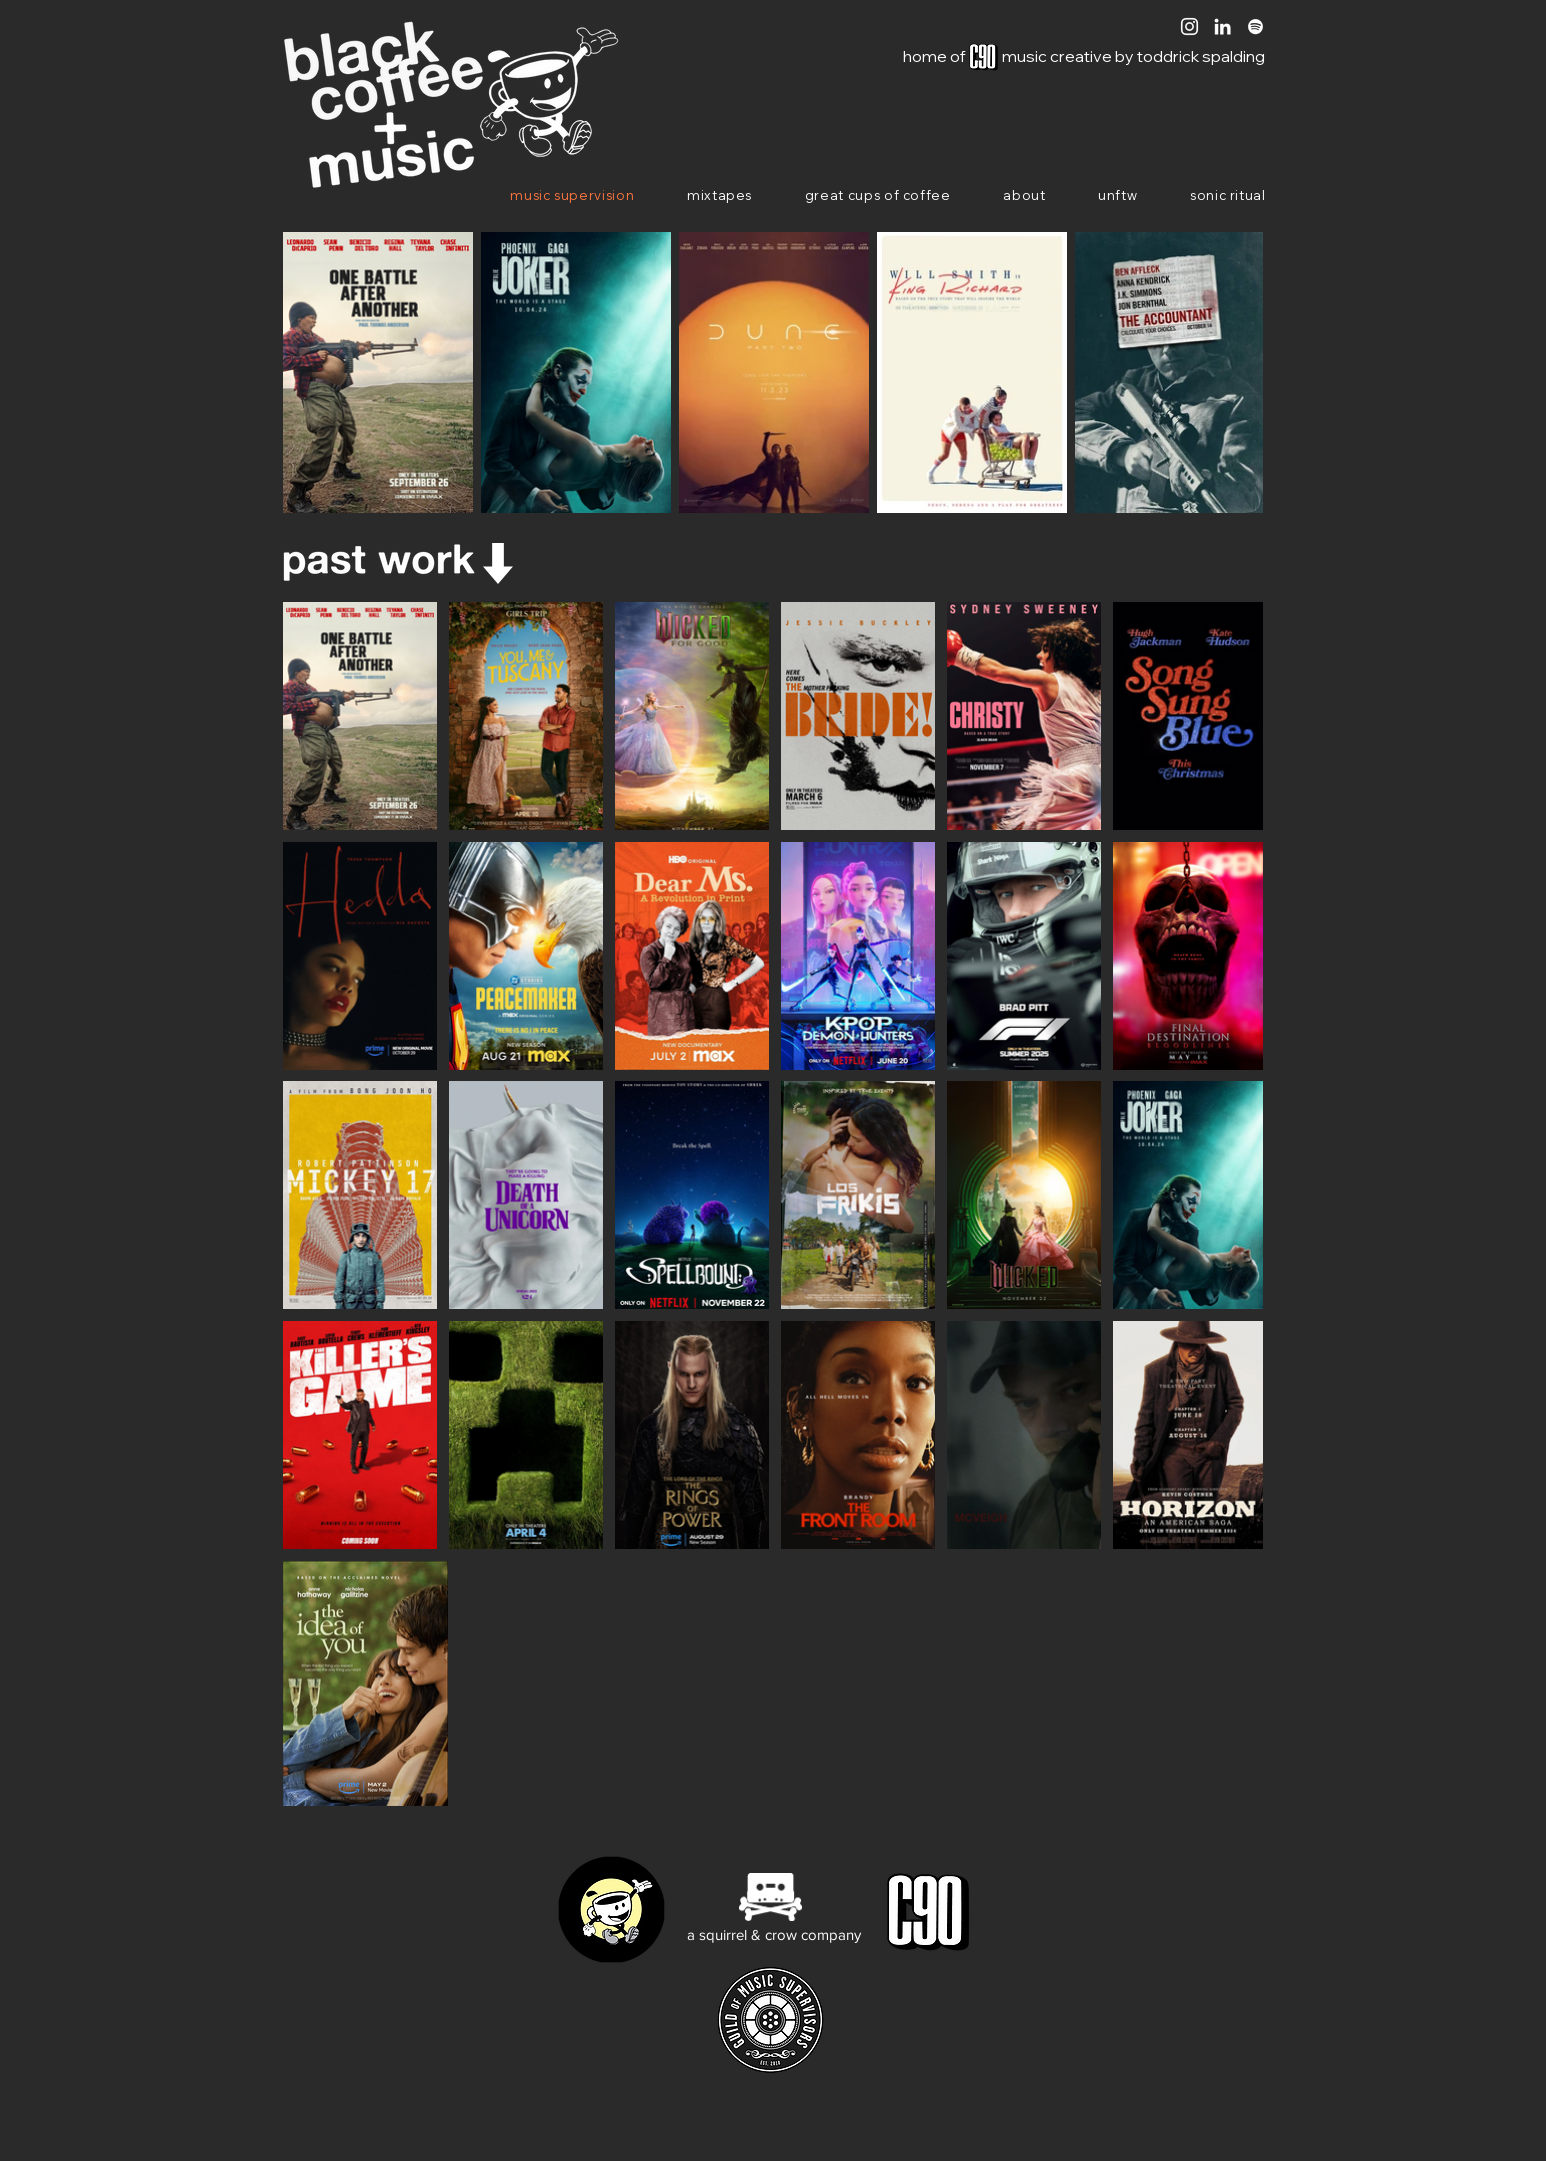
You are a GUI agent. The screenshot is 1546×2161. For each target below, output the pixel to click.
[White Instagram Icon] (1189, 26)
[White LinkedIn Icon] (1222, 26)
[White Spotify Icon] (1255, 26)
